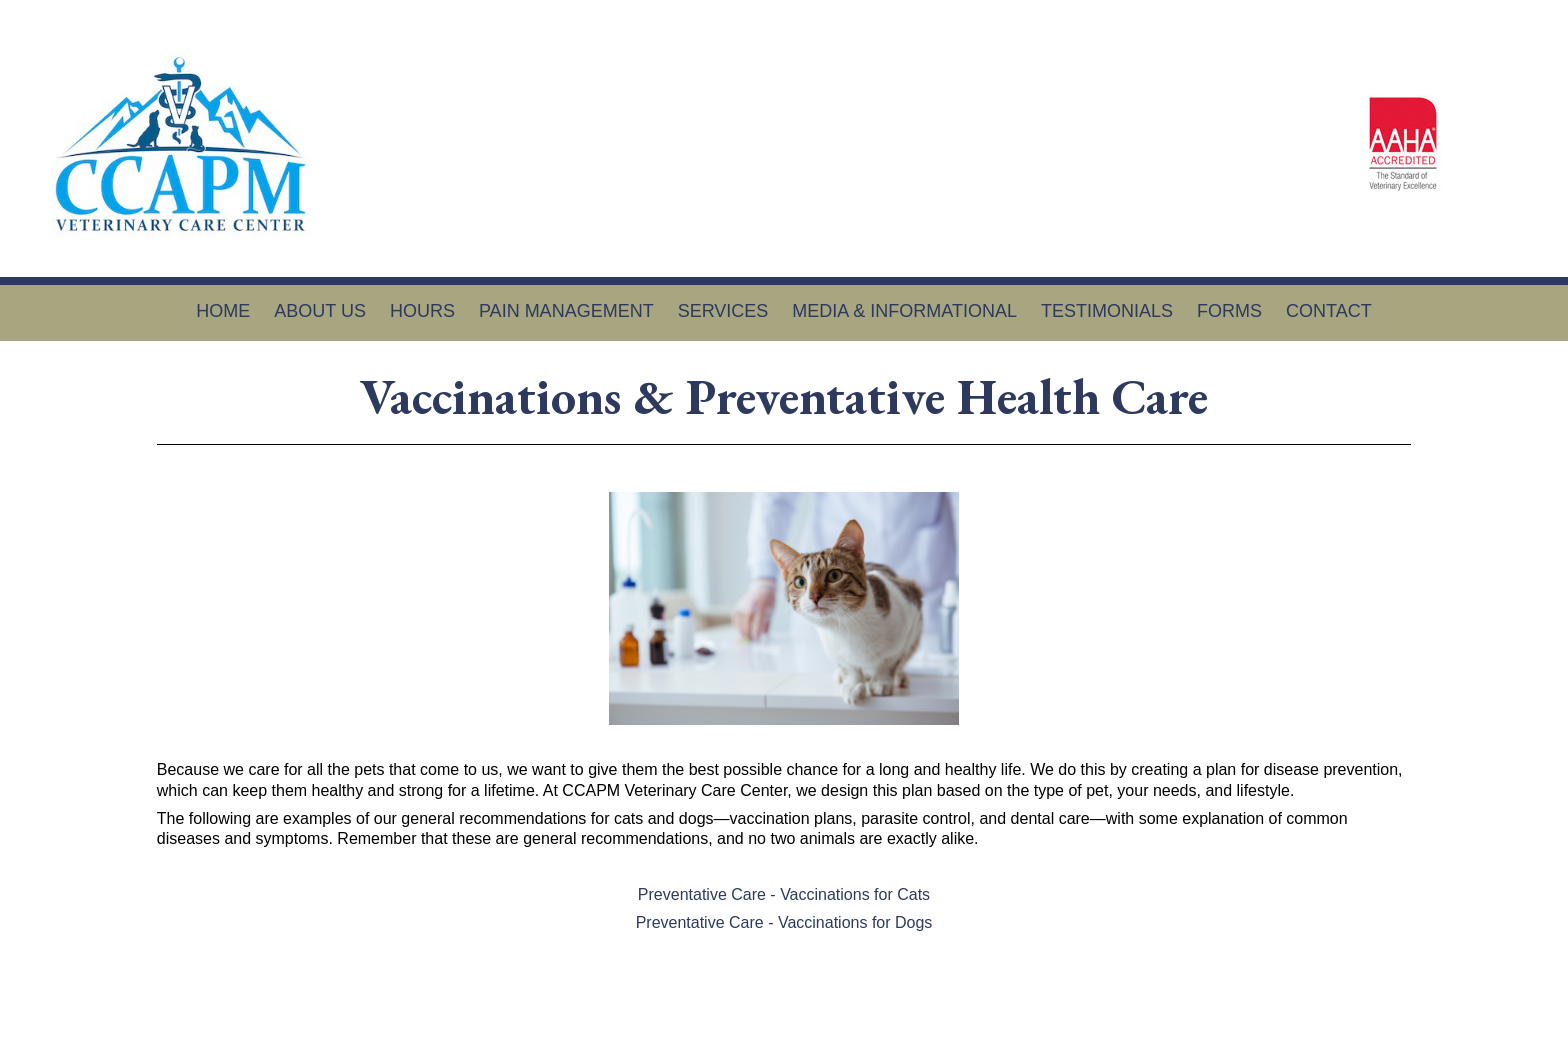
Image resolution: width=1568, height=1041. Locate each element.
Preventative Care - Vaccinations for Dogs (784, 922)
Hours (422, 311)
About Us (320, 311)
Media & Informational (904, 311)
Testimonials (1107, 311)
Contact (1329, 311)
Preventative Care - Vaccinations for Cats (784, 894)
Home (223, 311)
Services (723, 311)
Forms (1229, 311)
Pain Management (566, 311)
